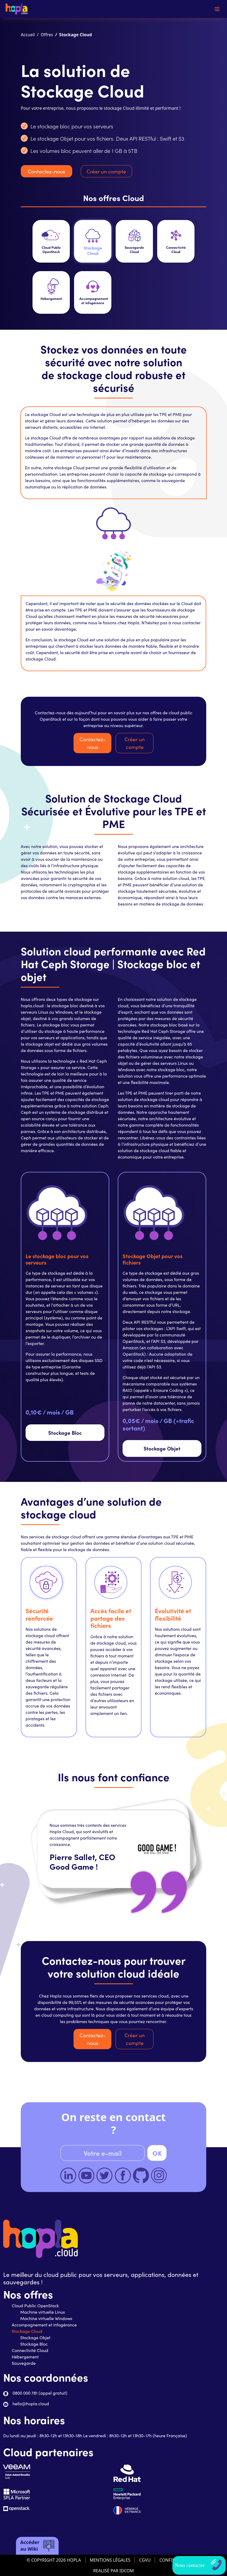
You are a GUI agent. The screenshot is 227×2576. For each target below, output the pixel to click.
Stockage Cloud (27, 2331)
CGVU (145, 2560)
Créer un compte (106, 171)
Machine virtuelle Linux (42, 2312)
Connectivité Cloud (30, 2350)
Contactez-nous (46, 171)
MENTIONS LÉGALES (110, 2560)
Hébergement (25, 2356)
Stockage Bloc (65, 1432)
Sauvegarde (24, 2363)
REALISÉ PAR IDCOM (113, 2571)
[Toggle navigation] (217, 9)
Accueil (28, 35)
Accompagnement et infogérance (44, 2325)
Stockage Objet (162, 1448)
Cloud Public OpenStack (35, 2305)
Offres (47, 35)
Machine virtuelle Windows (46, 2318)
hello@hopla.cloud (31, 2403)
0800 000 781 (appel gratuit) (40, 2393)
